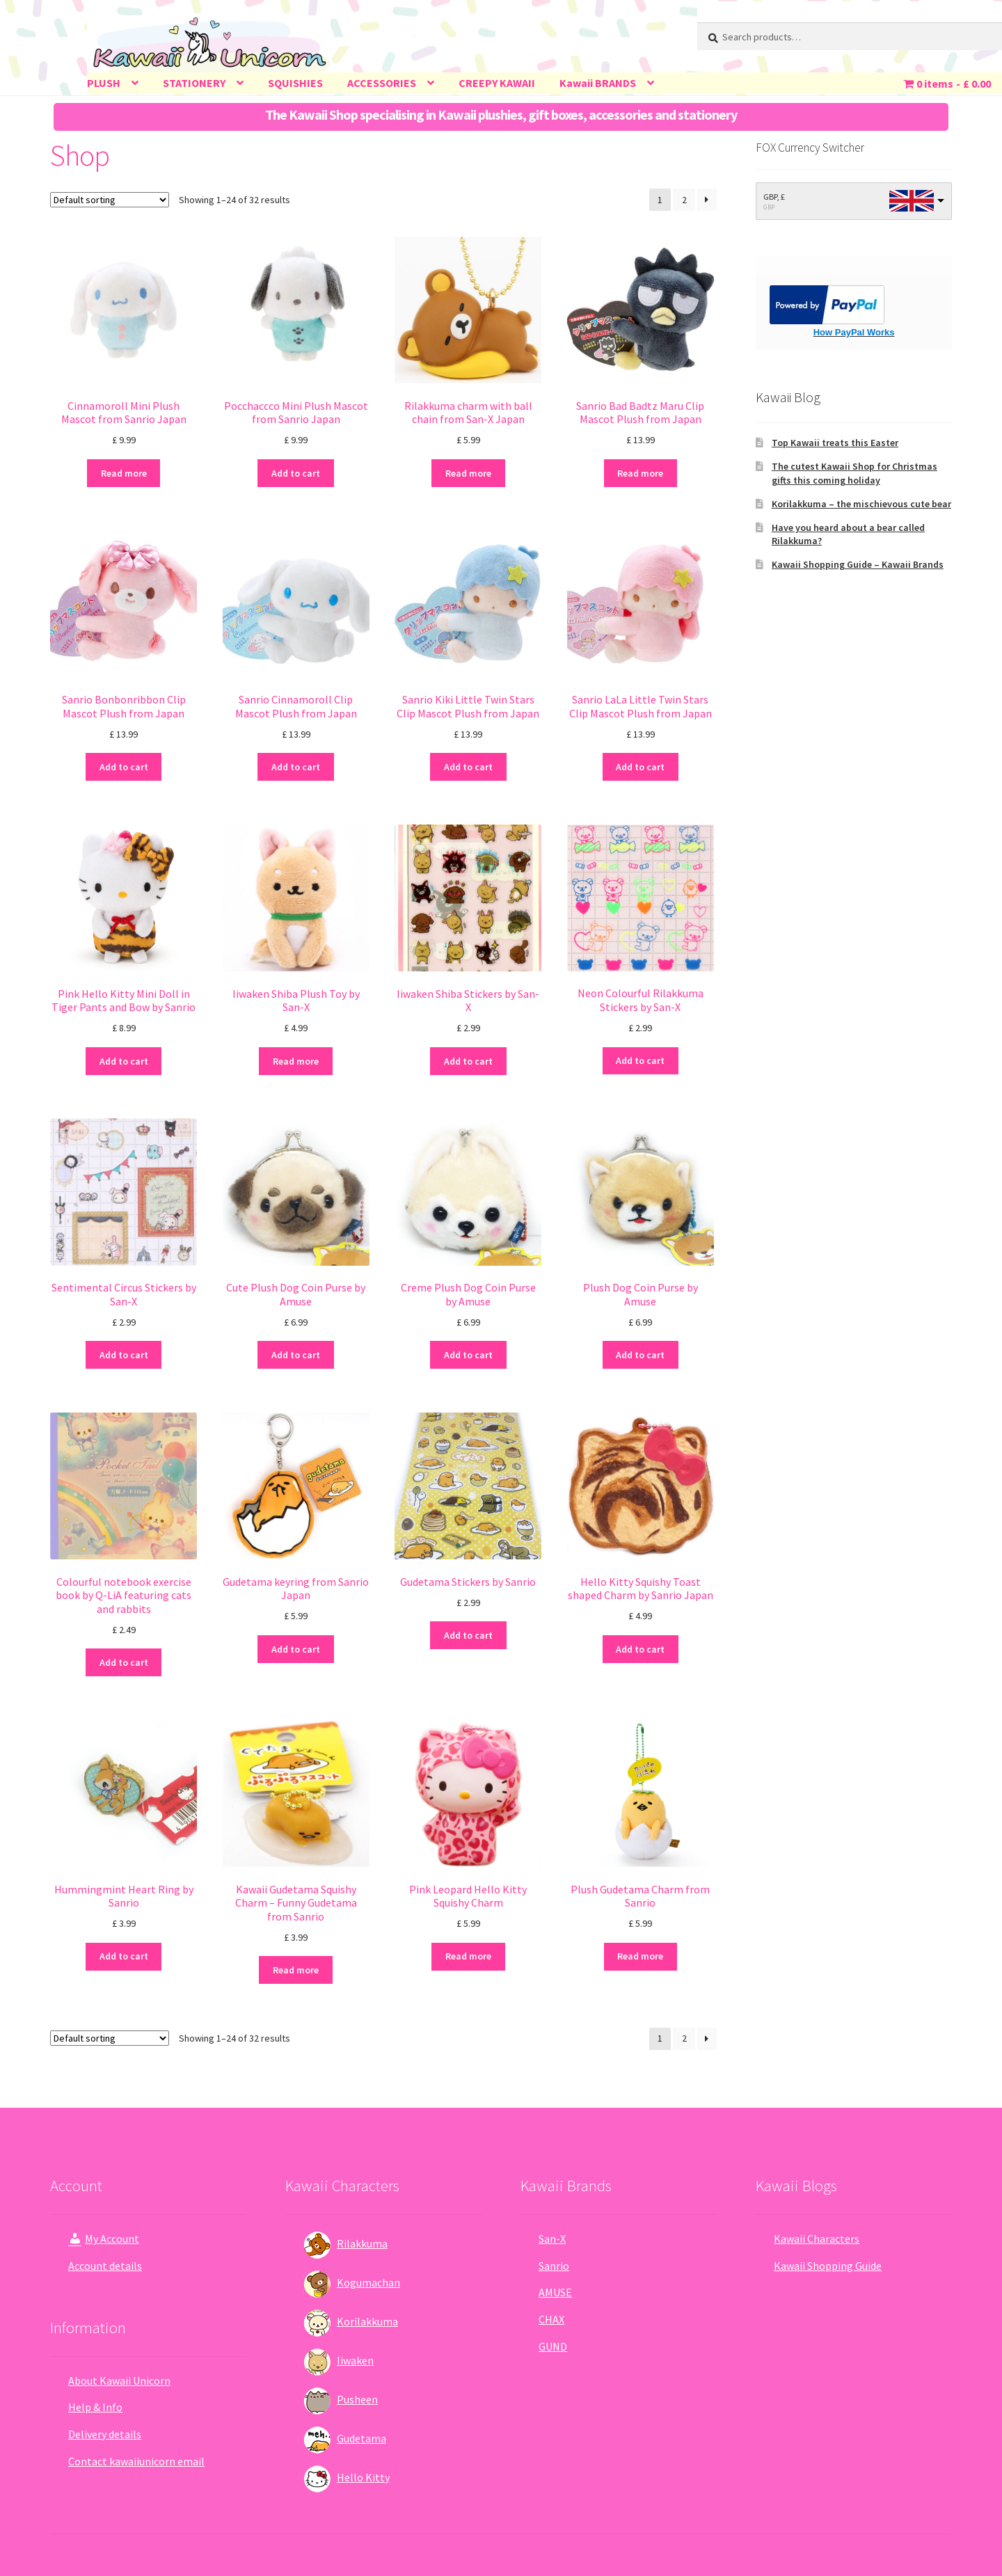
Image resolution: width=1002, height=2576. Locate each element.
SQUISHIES (295, 83)
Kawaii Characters (816, 2238)
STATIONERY (194, 83)
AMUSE (555, 2292)
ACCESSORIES (381, 83)
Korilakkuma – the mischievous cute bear (861, 504)
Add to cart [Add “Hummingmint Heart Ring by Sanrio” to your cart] (124, 1956)
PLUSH (103, 83)
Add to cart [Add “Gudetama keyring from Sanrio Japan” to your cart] (295, 1649)
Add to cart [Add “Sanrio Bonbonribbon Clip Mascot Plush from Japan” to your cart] (124, 767)
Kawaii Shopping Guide (828, 2266)
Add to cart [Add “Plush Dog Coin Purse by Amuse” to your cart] (640, 1355)
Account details (105, 2266)
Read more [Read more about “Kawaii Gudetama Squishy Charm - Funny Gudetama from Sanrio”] (296, 1970)
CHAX (551, 2319)
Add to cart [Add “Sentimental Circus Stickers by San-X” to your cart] (124, 1355)
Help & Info (95, 2407)
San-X (552, 2238)
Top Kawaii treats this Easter (835, 442)
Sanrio (554, 2266)
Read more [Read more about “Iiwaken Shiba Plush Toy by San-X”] (296, 1061)
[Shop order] (109, 199)
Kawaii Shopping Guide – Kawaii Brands (858, 564)
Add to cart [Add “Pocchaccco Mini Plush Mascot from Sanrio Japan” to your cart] (295, 473)
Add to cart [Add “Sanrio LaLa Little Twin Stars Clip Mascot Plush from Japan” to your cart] (640, 767)
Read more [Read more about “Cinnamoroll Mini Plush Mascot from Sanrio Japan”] (124, 473)
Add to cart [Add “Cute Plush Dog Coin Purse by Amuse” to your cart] (295, 1355)
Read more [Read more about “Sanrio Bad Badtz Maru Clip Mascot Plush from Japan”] (640, 473)
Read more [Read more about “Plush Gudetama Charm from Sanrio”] (640, 1956)
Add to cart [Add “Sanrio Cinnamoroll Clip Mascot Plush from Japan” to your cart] (295, 767)
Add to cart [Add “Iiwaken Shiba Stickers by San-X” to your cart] (468, 1061)
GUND (553, 2346)
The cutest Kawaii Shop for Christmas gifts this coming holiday (854, 473)
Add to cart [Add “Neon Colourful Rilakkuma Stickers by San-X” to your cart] (640, 1060)
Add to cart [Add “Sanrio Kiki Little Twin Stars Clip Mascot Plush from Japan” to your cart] (468, 767)
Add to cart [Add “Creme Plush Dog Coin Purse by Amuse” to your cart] (468, 1355)
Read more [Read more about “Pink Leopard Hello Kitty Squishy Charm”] (468, 1956)
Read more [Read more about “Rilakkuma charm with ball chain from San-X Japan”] (468, 473)
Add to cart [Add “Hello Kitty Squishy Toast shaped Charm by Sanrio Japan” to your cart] (640, 1649)
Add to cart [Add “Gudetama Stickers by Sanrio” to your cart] (468, 1635)
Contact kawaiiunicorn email (136, 2461)
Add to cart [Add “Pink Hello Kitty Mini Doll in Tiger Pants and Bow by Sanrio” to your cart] (124, 1061)
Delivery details (104, 2434)
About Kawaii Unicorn (119, 2380)
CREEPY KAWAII (497, 83)
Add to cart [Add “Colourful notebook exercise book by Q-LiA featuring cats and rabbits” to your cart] (124, 1662)
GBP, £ (774, 196)
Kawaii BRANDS (597, 83)
